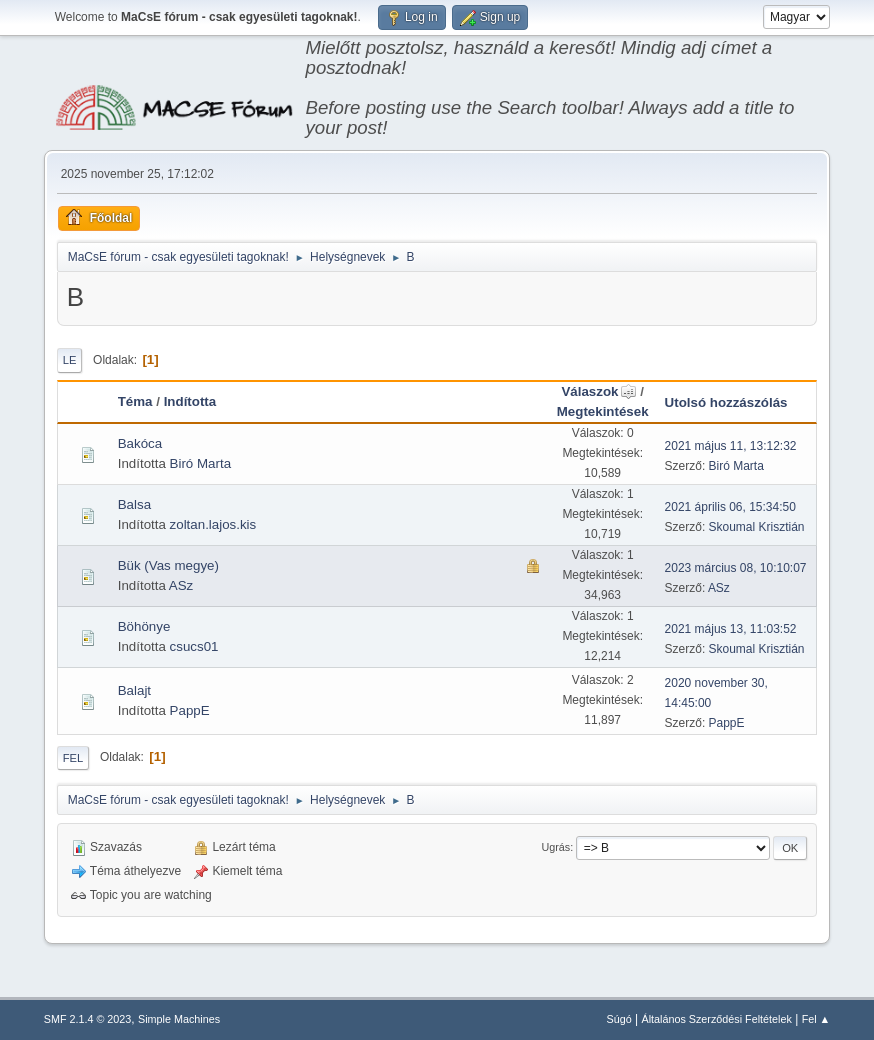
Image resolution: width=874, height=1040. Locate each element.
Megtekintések (603, 411)
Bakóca (140, 443)
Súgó (618, 1019)
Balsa (134, 504)
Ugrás (555, 847)
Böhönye (144, 626)
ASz (181, 585)
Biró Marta (200, 463)
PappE (190, 710)
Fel (73, 758)
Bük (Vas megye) (168, 565)
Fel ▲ (816, 1019)
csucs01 (194, 646)
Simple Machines (179, 1019)
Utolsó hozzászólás (726, 402)
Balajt (134, 690)
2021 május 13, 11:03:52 (731, 629)
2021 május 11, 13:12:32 (731, 446)
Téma (135, 401)
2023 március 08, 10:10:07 (736, 568)
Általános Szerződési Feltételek (716, 1019)
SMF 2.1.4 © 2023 (88, 1019)
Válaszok (598, 391)
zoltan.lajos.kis (213, 524)
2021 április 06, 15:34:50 (730, 507)
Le (70, 360)
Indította (190, 401)
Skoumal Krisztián (757, 527)
